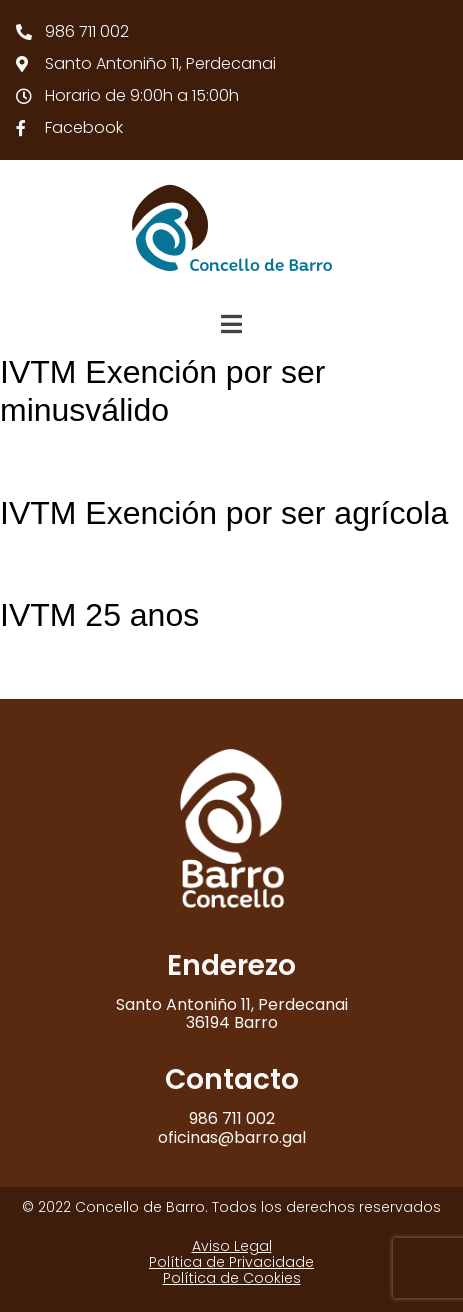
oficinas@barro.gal (232, 1137)
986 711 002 (232, 1118)
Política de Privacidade (231, 1262)
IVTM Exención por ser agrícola (224, 513)
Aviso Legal (232, 1246)
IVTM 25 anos (99, 615)
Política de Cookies (232, 1278)
